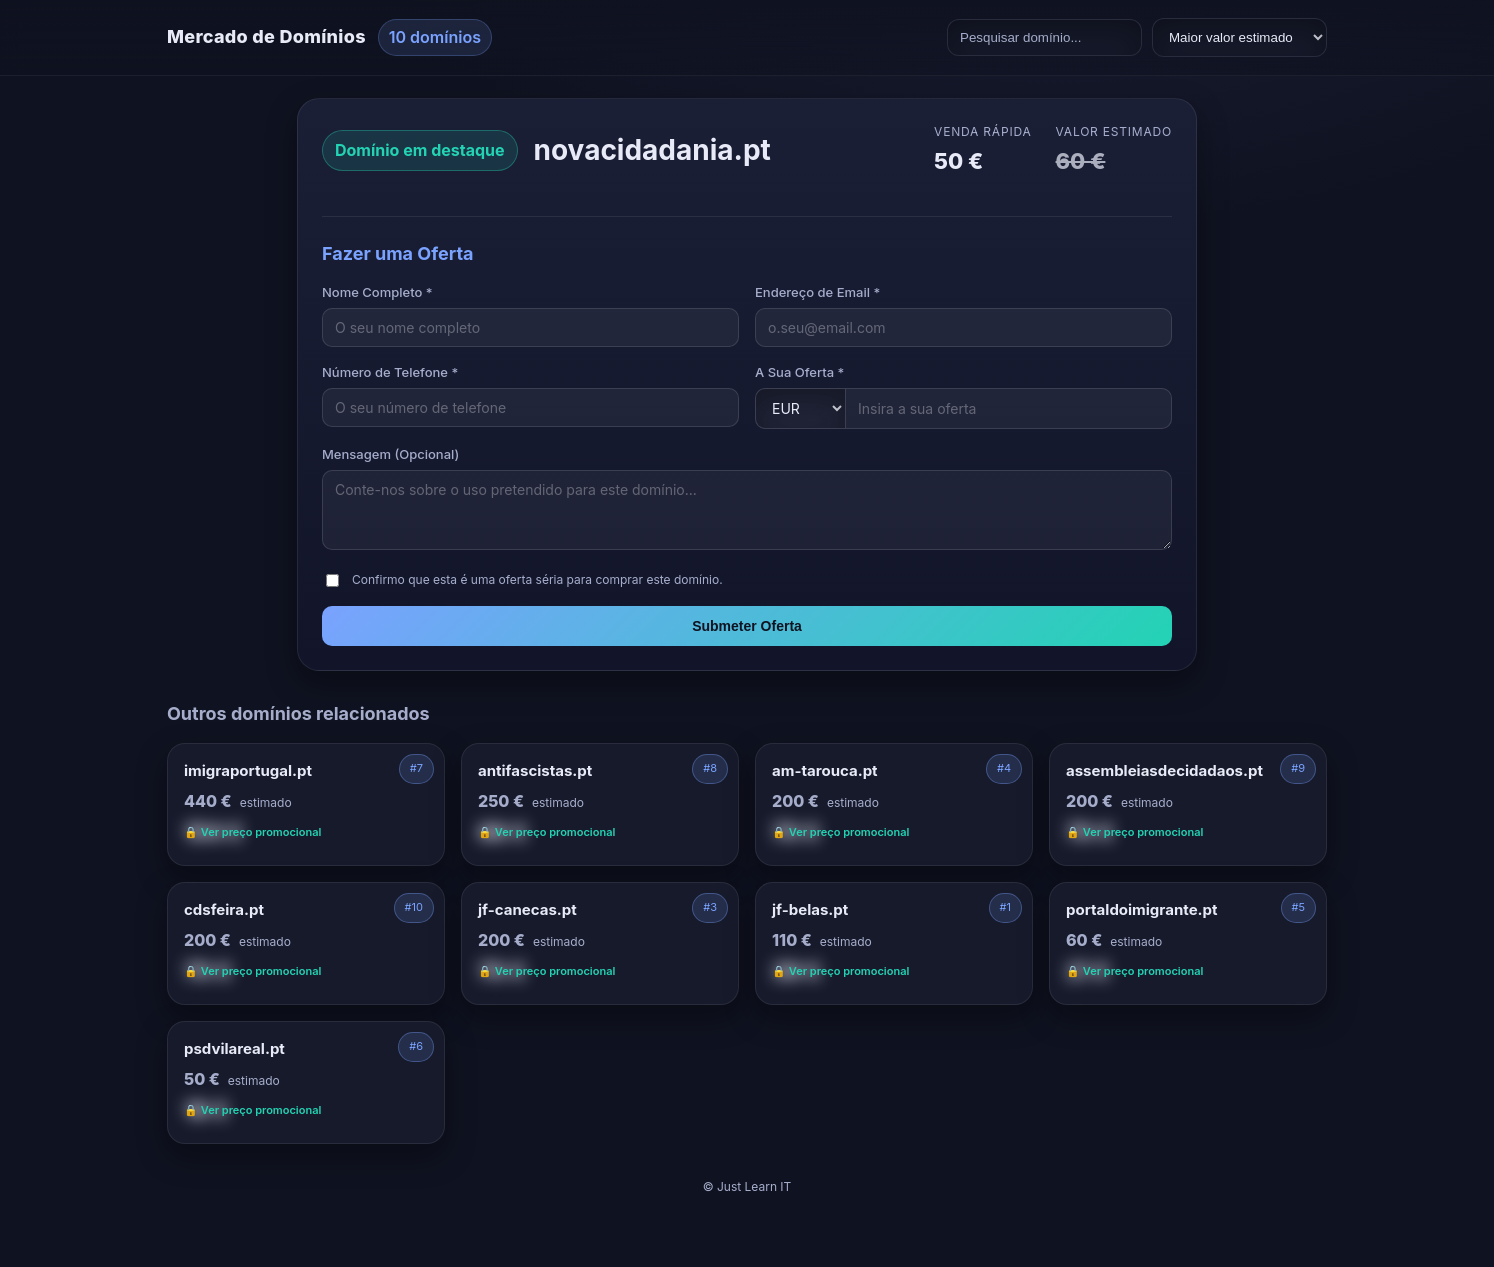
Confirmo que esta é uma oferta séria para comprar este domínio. (537, 579)
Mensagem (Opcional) (390, 454)
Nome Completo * (377, 292)
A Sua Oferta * (799, 372)
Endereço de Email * (817, 292)
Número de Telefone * (390, 372)
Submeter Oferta (747, 626)
